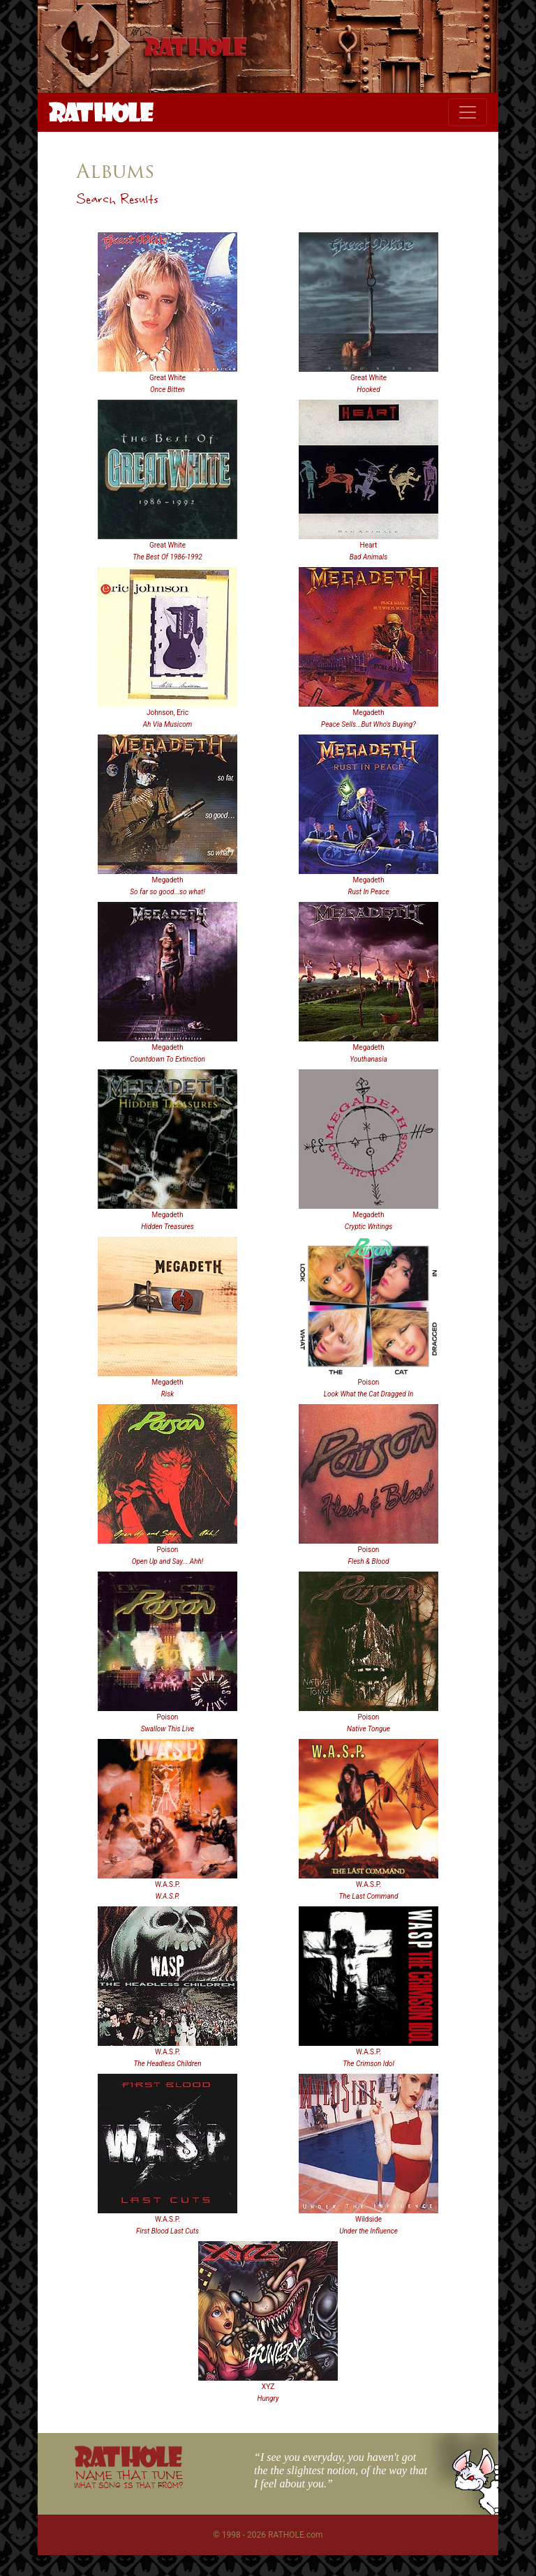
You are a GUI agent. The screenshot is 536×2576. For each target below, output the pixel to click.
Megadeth (369, 712)
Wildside (368, 2219)
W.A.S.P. (167, 1884)
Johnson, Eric (167, 712)
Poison (369, 1382)
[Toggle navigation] (467, 112)
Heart (369, 545)
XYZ (268, 2386)
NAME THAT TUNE (128, 2478)
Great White (167, 378)
